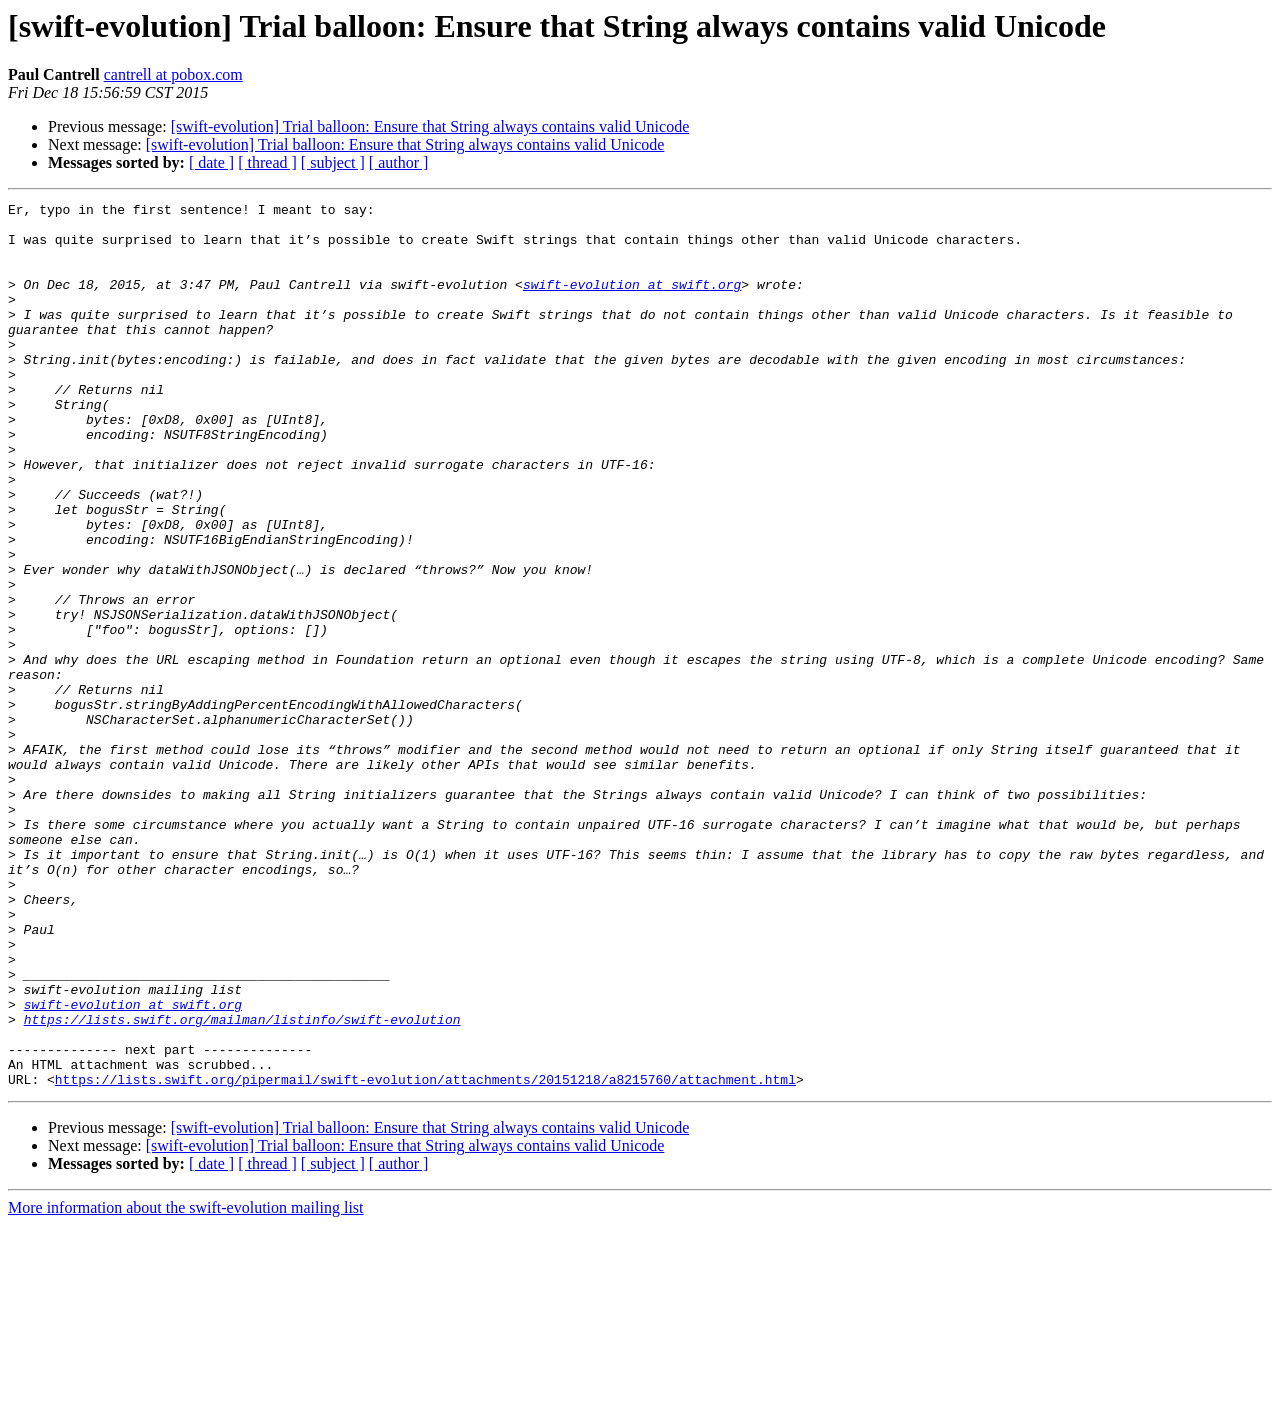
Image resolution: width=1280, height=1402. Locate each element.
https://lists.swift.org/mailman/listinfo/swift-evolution (242, 1184)
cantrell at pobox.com (173, 74)
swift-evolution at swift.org (632, 302)
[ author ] (399, 162)
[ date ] (211, 162)
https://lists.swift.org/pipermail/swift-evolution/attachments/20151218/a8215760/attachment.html (425, 1256)
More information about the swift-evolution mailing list (186, 1384)
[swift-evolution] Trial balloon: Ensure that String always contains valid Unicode (430, 126)
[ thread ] (267, 162)
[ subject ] (333, 162)
